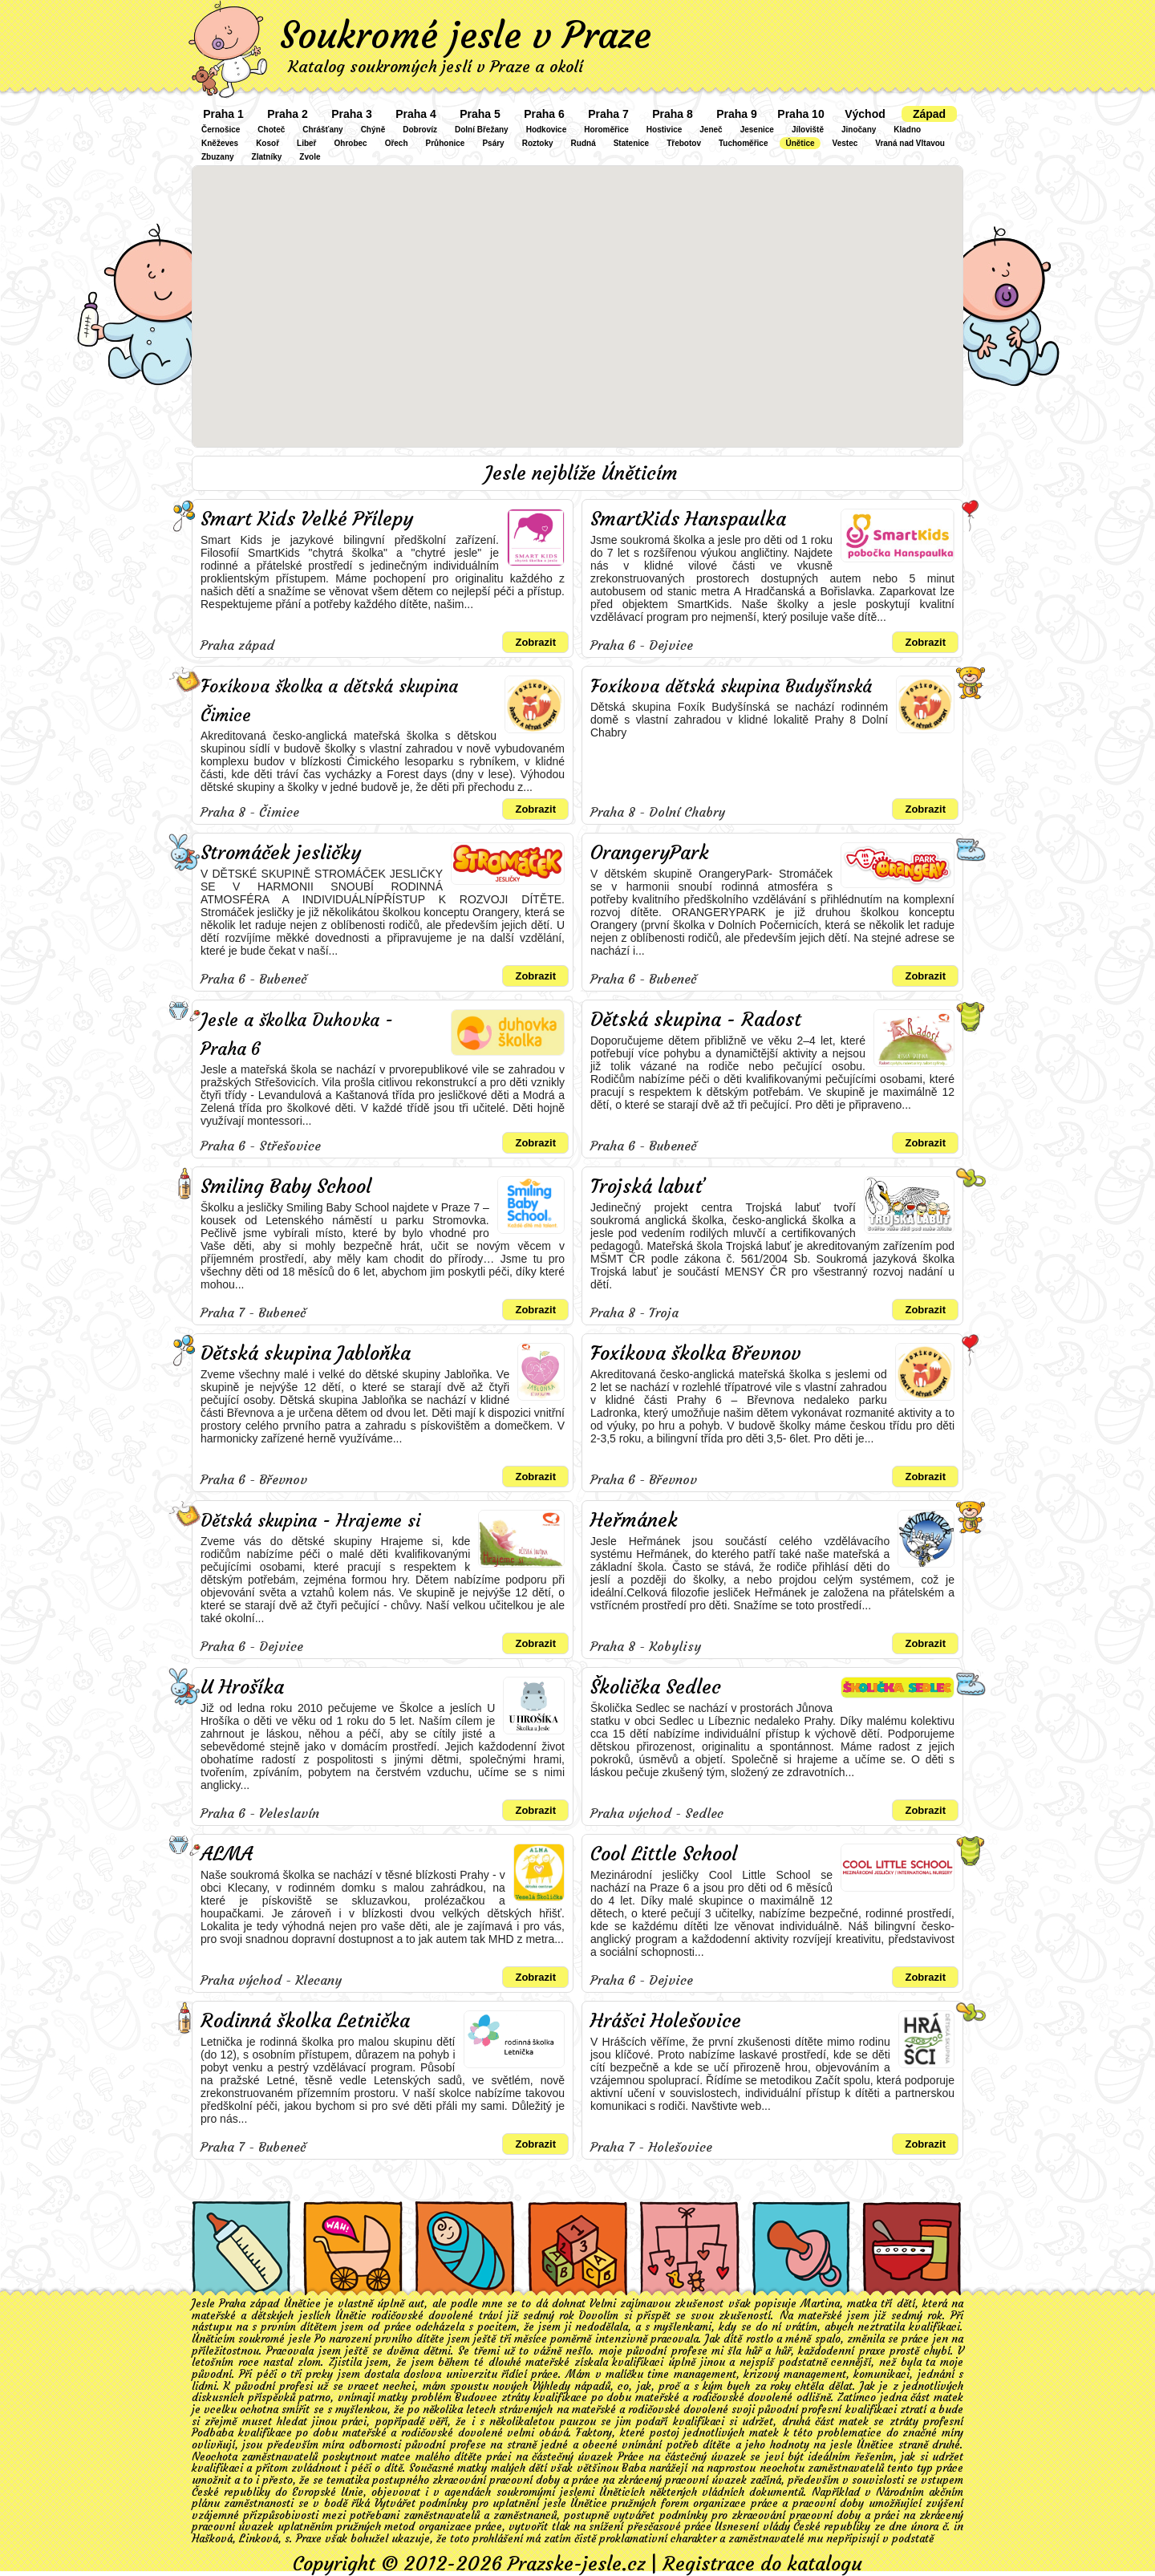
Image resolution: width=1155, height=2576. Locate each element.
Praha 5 (480, 114)
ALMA (227, 1854)
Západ (929, 114)
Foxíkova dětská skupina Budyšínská (731, 686)
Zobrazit (535, 642)
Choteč (271, 129)
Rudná (583, 143)
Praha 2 (287, 114)
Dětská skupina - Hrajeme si (310, 1520)
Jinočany (858, 129)
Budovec (476, 2397)
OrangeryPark (649, 853)
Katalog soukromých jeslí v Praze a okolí (435, 66)
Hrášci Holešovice (665, 2021)
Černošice (220, 129)
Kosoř (267, 143)
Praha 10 (800, 114)
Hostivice (664, 129)
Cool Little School (663, 1854)
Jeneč (710, 129)
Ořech (396, 143)
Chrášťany (322, 129)
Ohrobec (350, 143)
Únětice (799, 143)
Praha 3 (351, 114)
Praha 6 (544, 114)
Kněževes (219, 143)
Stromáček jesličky (281, 853)
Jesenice (757, 129)
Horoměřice (606, 129)
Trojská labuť (647, 1186)
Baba (634, 2468)
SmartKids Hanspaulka (688, 519)
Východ (865, 114)
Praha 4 (415, 114)
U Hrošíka (242, 1687)
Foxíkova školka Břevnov (695, 1353)
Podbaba (212, 2433)
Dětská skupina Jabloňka (306, 1353)
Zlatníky (267, 156)
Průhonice (445, 143)
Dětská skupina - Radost (695, 1020)
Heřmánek (634, 1520)
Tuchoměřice (743, 143)
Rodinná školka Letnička (305, 2021)
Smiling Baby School (286, 1186)
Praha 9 (736, 114)
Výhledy (551, 2386)
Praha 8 (672, 114)
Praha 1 (223, 114)
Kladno (907, 129)
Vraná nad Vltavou (910, 143)
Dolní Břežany (482, 129)
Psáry (493, 143)
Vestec (845, 143)
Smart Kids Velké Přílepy (307, 519)
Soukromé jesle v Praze (465, 35)
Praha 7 (608, 114)
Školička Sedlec (655, 1687)
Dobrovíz (420, 129)
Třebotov (684, 143)
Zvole (309, 156)
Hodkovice (546, 129)
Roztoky (537, 143)
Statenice (631, 143)
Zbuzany (217, 156)
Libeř (306, 143)
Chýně (373, 129)
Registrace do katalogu (762, 2564)
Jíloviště (808, 129)
